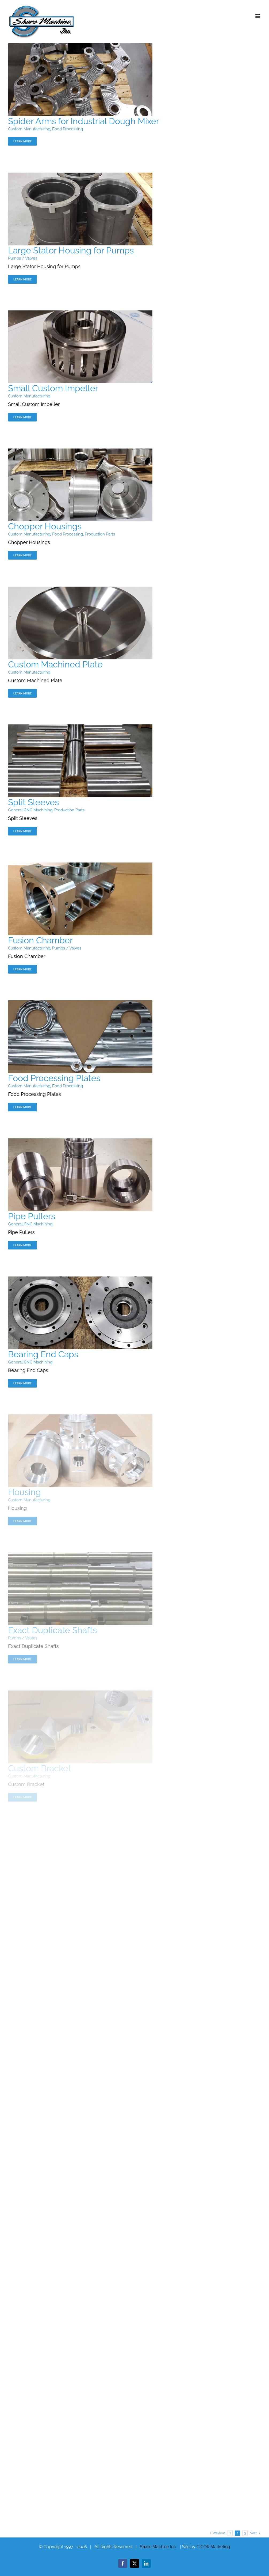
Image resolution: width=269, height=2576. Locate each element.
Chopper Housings (45, 526)
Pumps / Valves (22, 258)
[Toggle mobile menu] (258, 16)
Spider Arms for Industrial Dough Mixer (83, 121)
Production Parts (100, 534)
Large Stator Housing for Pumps (71, 250)
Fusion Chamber (40, 940)
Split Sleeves (33, 802)
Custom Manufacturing (29, 129)
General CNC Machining (30, 810)
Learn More (22, 141)
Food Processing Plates (54, 1078)
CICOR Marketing (213, 2546)
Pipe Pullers (31, 1216)
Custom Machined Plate (55, 664)
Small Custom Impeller (53, 388)
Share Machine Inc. (158, 2546)
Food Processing (67, 129)
